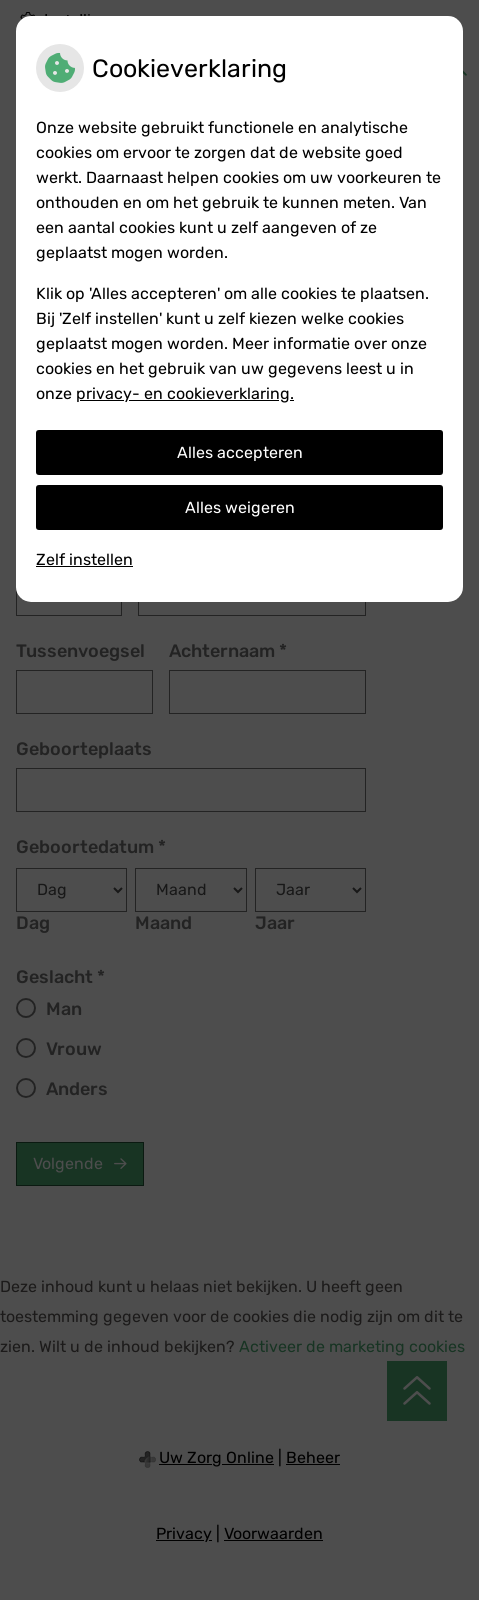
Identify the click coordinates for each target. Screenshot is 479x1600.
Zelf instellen (84, 559)
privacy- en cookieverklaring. (185, 393)
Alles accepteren (240, 452)
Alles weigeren (240, 507)
